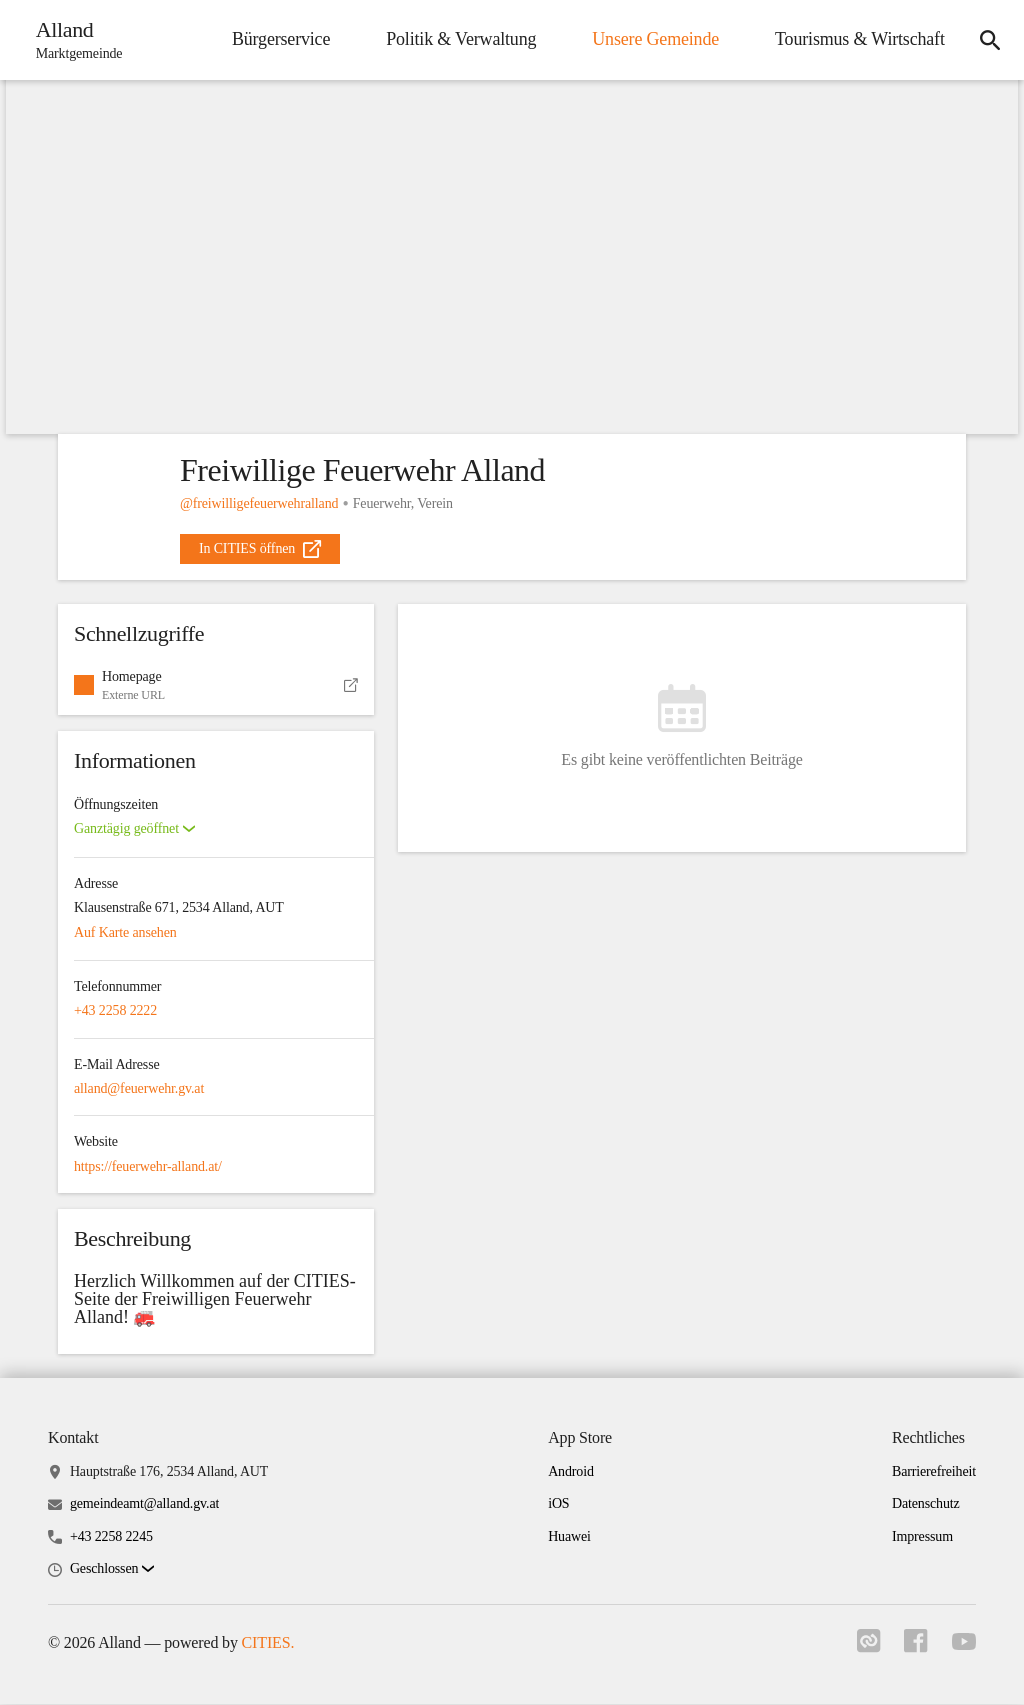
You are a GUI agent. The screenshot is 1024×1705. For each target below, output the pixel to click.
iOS (558, 1504)
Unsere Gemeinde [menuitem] (655, 39)
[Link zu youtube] (964, 1644)
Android (571, 1472)
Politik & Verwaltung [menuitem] (460, 39)
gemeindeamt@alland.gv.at (144, 1504)
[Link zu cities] (868, 1648)
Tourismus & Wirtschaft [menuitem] (859, 39)
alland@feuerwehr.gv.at (139, 1088)
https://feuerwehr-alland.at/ (148, 1166)
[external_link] (260, 549)
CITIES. (268, 1643)
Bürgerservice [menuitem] (280, 39)
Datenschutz (926, 1504)
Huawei (569, 1536)
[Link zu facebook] (916, 1648)
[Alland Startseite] (73, 40)
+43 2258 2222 (115, 1011)
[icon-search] (990, 40)
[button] (216, 686)
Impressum (922, 1536)
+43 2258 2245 (111, 1536)
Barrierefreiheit (934, 1472)
